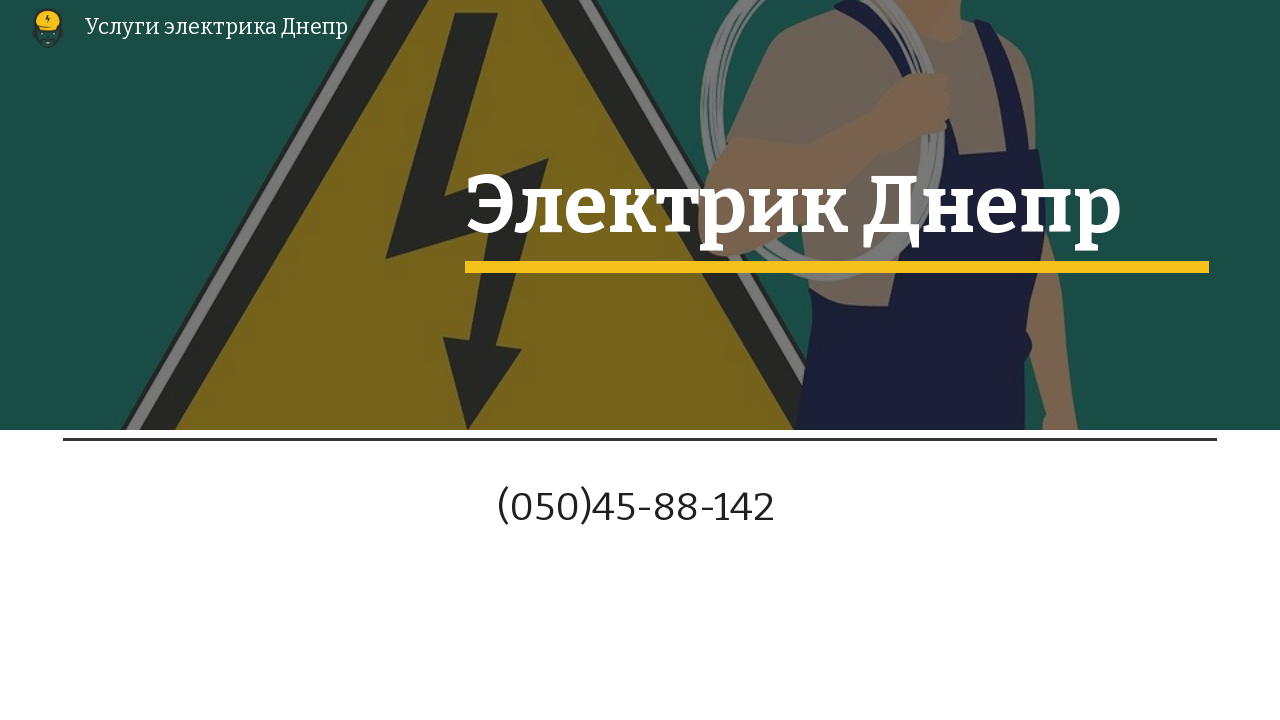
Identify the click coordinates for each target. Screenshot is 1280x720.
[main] (837, 215)
